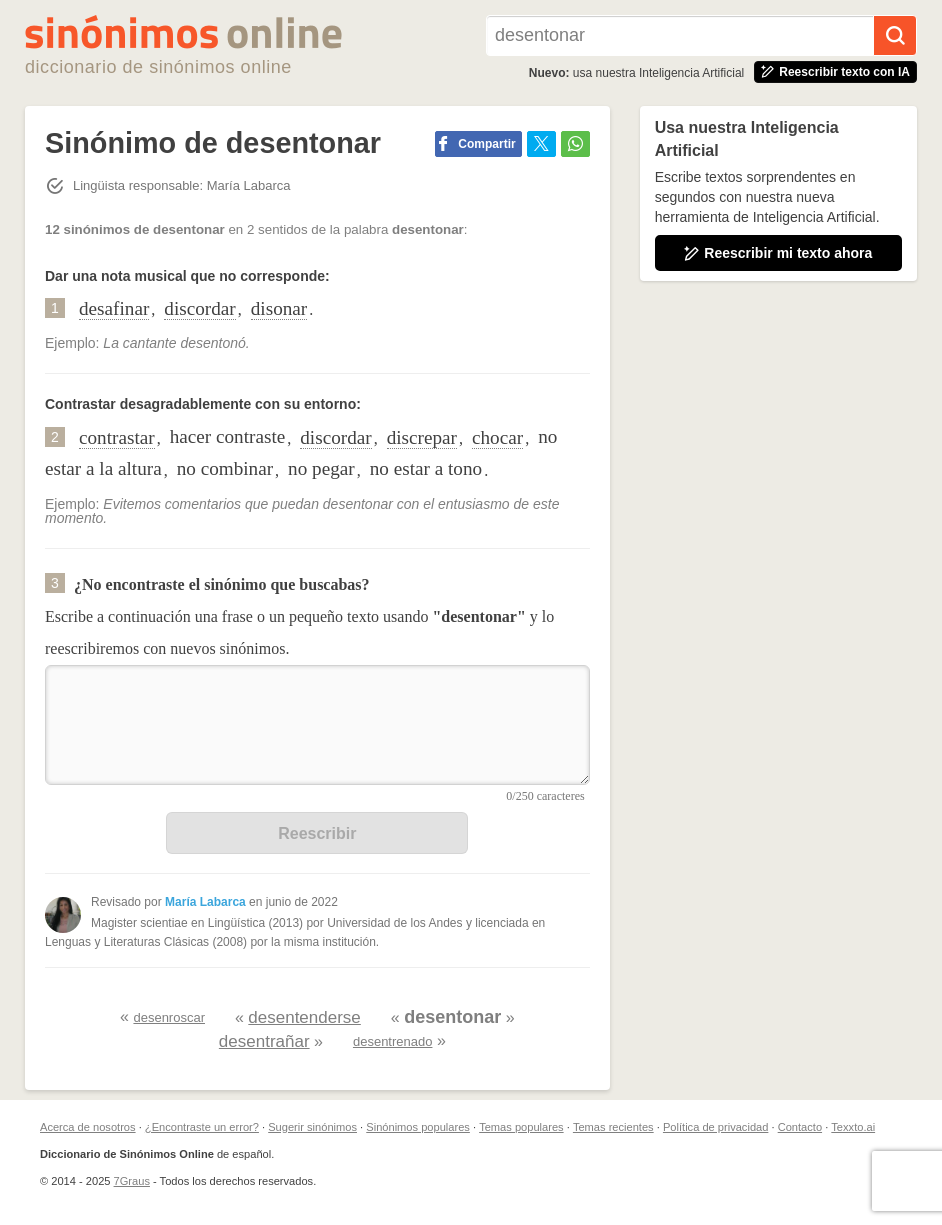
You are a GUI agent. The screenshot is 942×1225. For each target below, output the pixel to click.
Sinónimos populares (418, 1127)
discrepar (422, 437)
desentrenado (393, 1041)
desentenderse (304, 1017)
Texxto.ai (853, 1127)
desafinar (114, 308)
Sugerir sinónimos (312, 1127)
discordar (199, 308)
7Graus (132, 1181)
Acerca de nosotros (88, 1127)
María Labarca (205, 902)
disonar (279, 308)
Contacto (800, 1127)
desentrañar (264, 1041)
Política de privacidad (715, 1127)
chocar (497, 437)
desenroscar (169, 1017)
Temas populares (521, 1127)
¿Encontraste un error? (202, 1127)
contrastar (117, 437)
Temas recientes (613, 1127)
